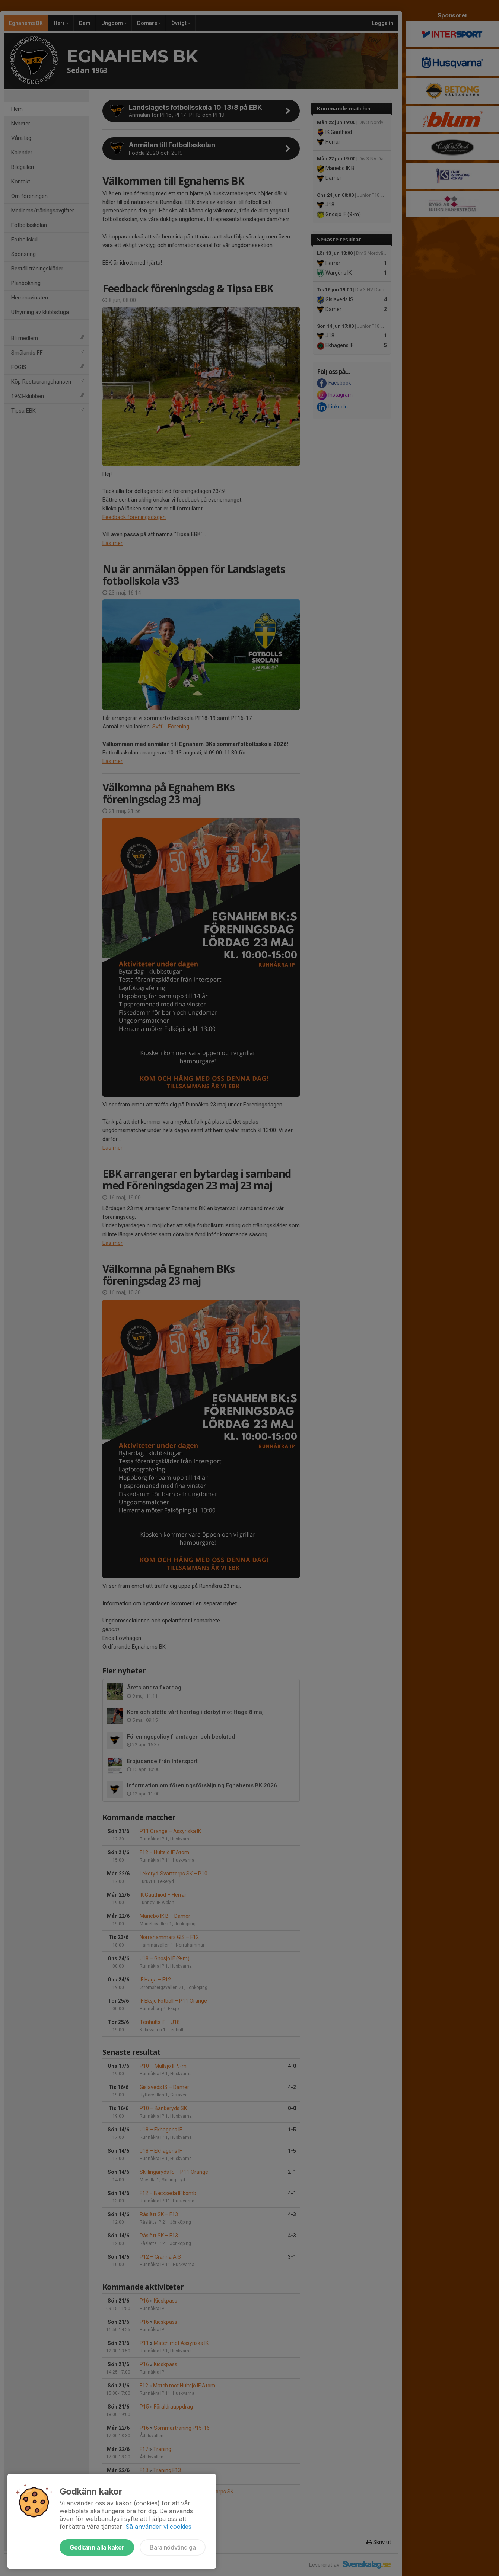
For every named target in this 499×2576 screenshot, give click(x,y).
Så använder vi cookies (158, 2526)
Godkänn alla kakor (97, 2547)
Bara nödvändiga (173, 2547)
